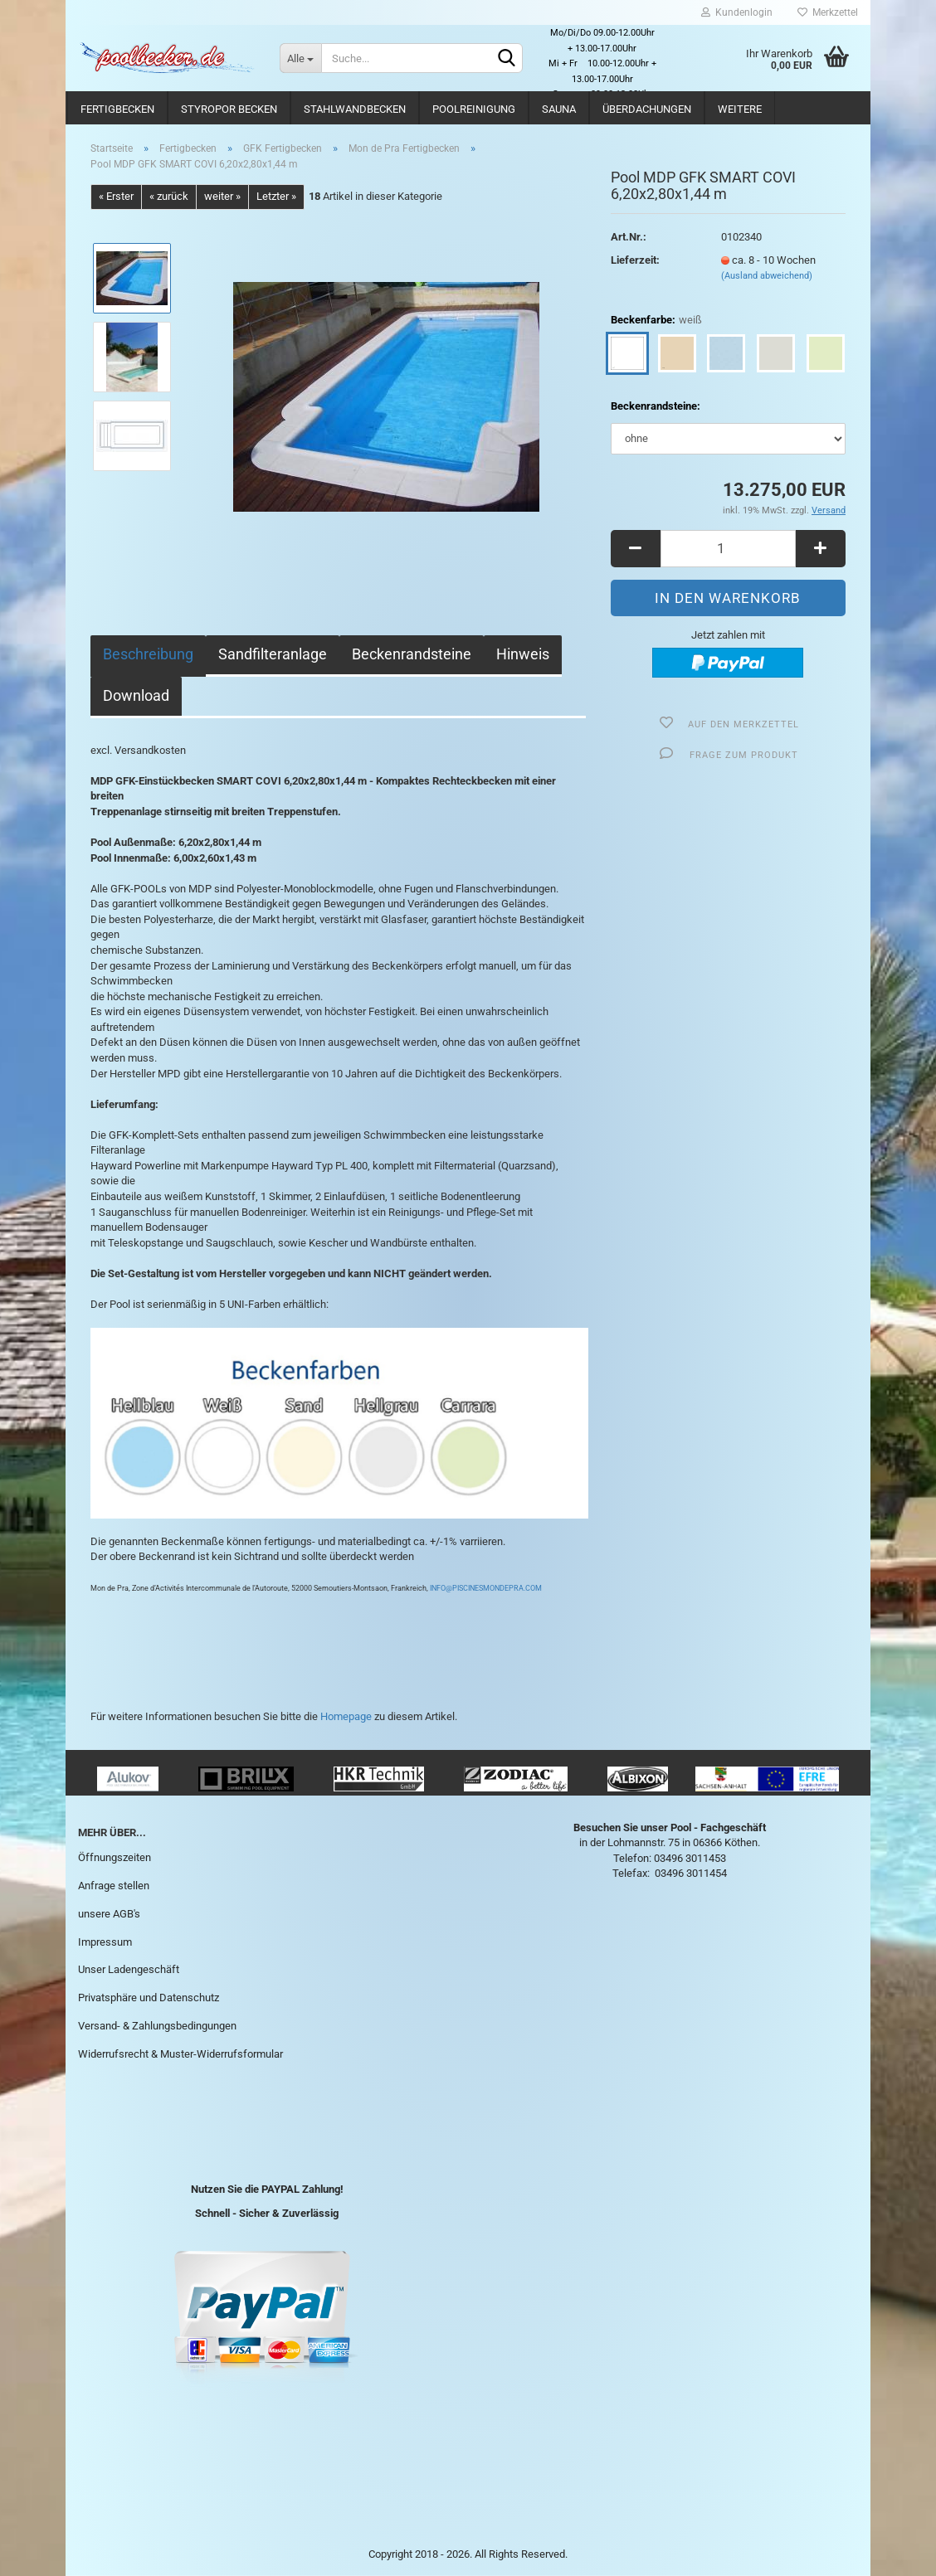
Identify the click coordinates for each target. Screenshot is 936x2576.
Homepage (346, 1716)
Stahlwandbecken (355, 109)
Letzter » (276, 196)
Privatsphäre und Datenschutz (148, 1997)
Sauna (559, 109)
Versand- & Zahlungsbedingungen (157, 2025)
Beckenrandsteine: (655, 406)
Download (136, 695)
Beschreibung (148, 654)
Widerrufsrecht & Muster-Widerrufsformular (180, 2054)
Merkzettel (827, 12)
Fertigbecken (117, 109)
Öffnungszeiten (114, 1857)
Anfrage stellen (113, 1885)
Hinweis (522, 654)
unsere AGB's (109, 1914)
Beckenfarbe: (656, 320)
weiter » (222, 196)
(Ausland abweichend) (766, 275)
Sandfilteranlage (272, 654)
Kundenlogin (737, 12)
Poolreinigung (473, 109)
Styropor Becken (229, 109)
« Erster (116, 196)
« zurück (168, 196)
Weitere (740, 109)
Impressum (105, 1942)
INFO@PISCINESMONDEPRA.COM (485, 1588)
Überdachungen (646, 109)
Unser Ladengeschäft (128, 1969)
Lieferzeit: (635, 260)
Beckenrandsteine (411, 654)
